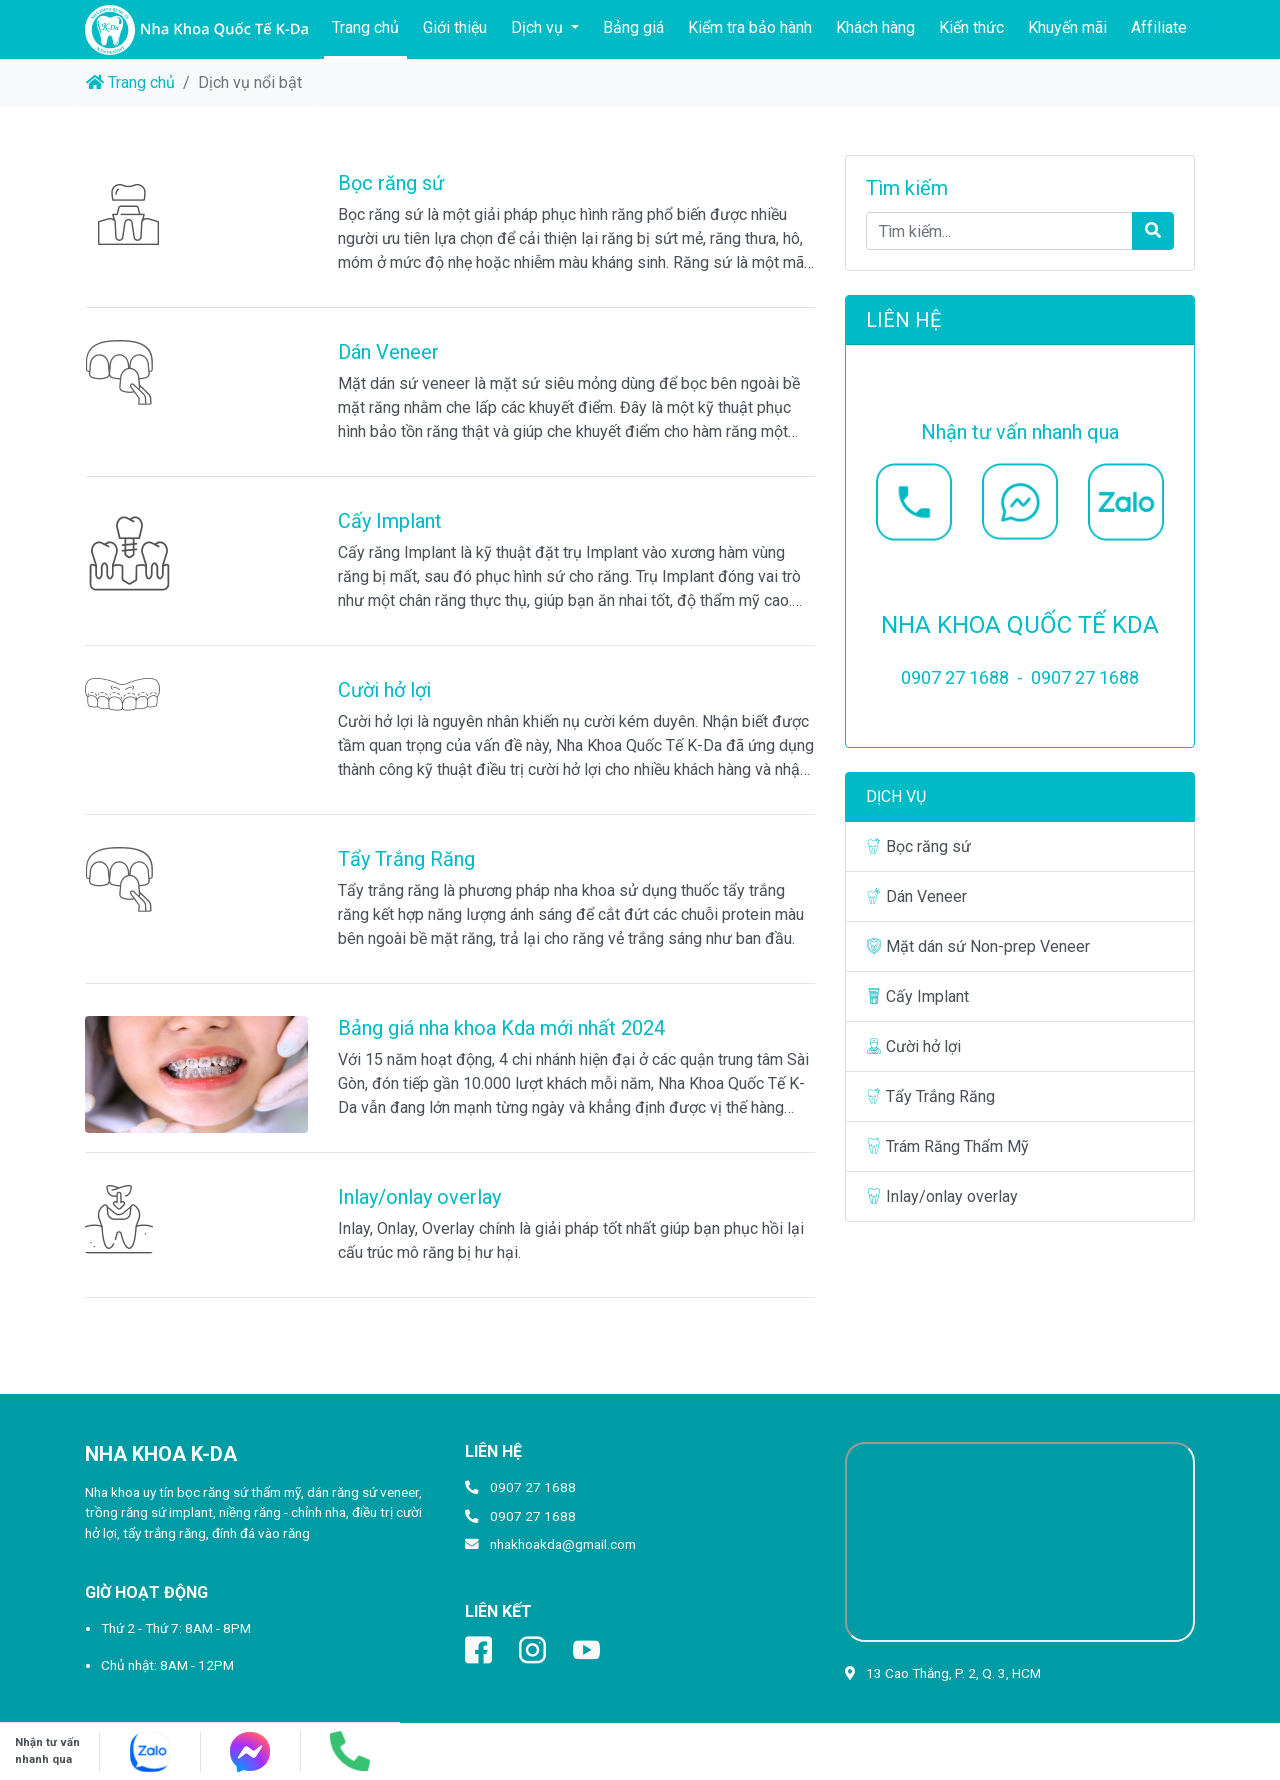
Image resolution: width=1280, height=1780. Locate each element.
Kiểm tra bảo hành (750, 27)
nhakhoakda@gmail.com (563, 1544)
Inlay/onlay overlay (419, 1197)
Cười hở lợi (384, 690)
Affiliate (1159, 27)
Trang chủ (369, 26)
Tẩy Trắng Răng (406, 859)
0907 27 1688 (533, 1487)
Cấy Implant (390, 521)
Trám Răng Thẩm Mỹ (947, 1146)
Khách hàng (875, 27)
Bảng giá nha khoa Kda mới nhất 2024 (501, 1028)
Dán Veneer (388, 352)
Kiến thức (971, 27)
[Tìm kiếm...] (999, 231)
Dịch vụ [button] (539, 27)
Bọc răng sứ (391, 183)
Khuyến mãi (1067, 27)
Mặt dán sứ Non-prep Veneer (978, 946)
